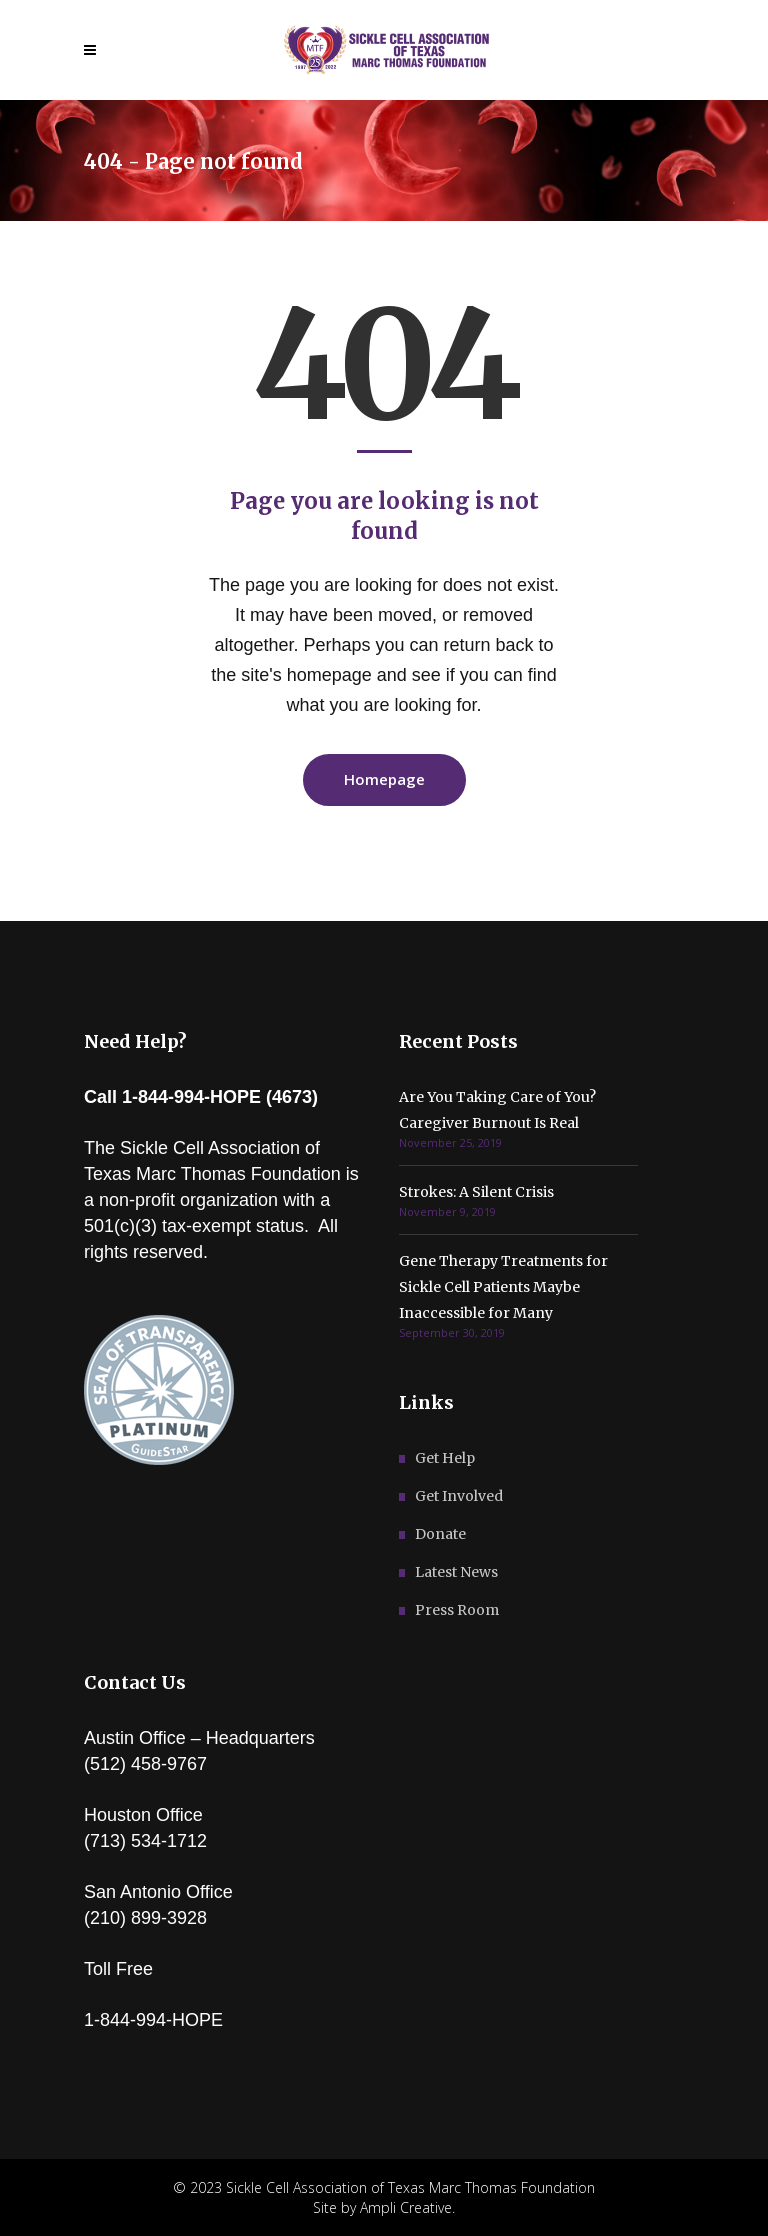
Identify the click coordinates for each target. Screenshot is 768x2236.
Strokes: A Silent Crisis (476, 1192)
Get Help (445, 1458)
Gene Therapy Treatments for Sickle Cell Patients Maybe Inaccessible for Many (503, 1287)
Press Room (457, 1610)
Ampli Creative (406, 2207)
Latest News (456, 1572)
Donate (440, 1534)
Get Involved (459, 1496)
